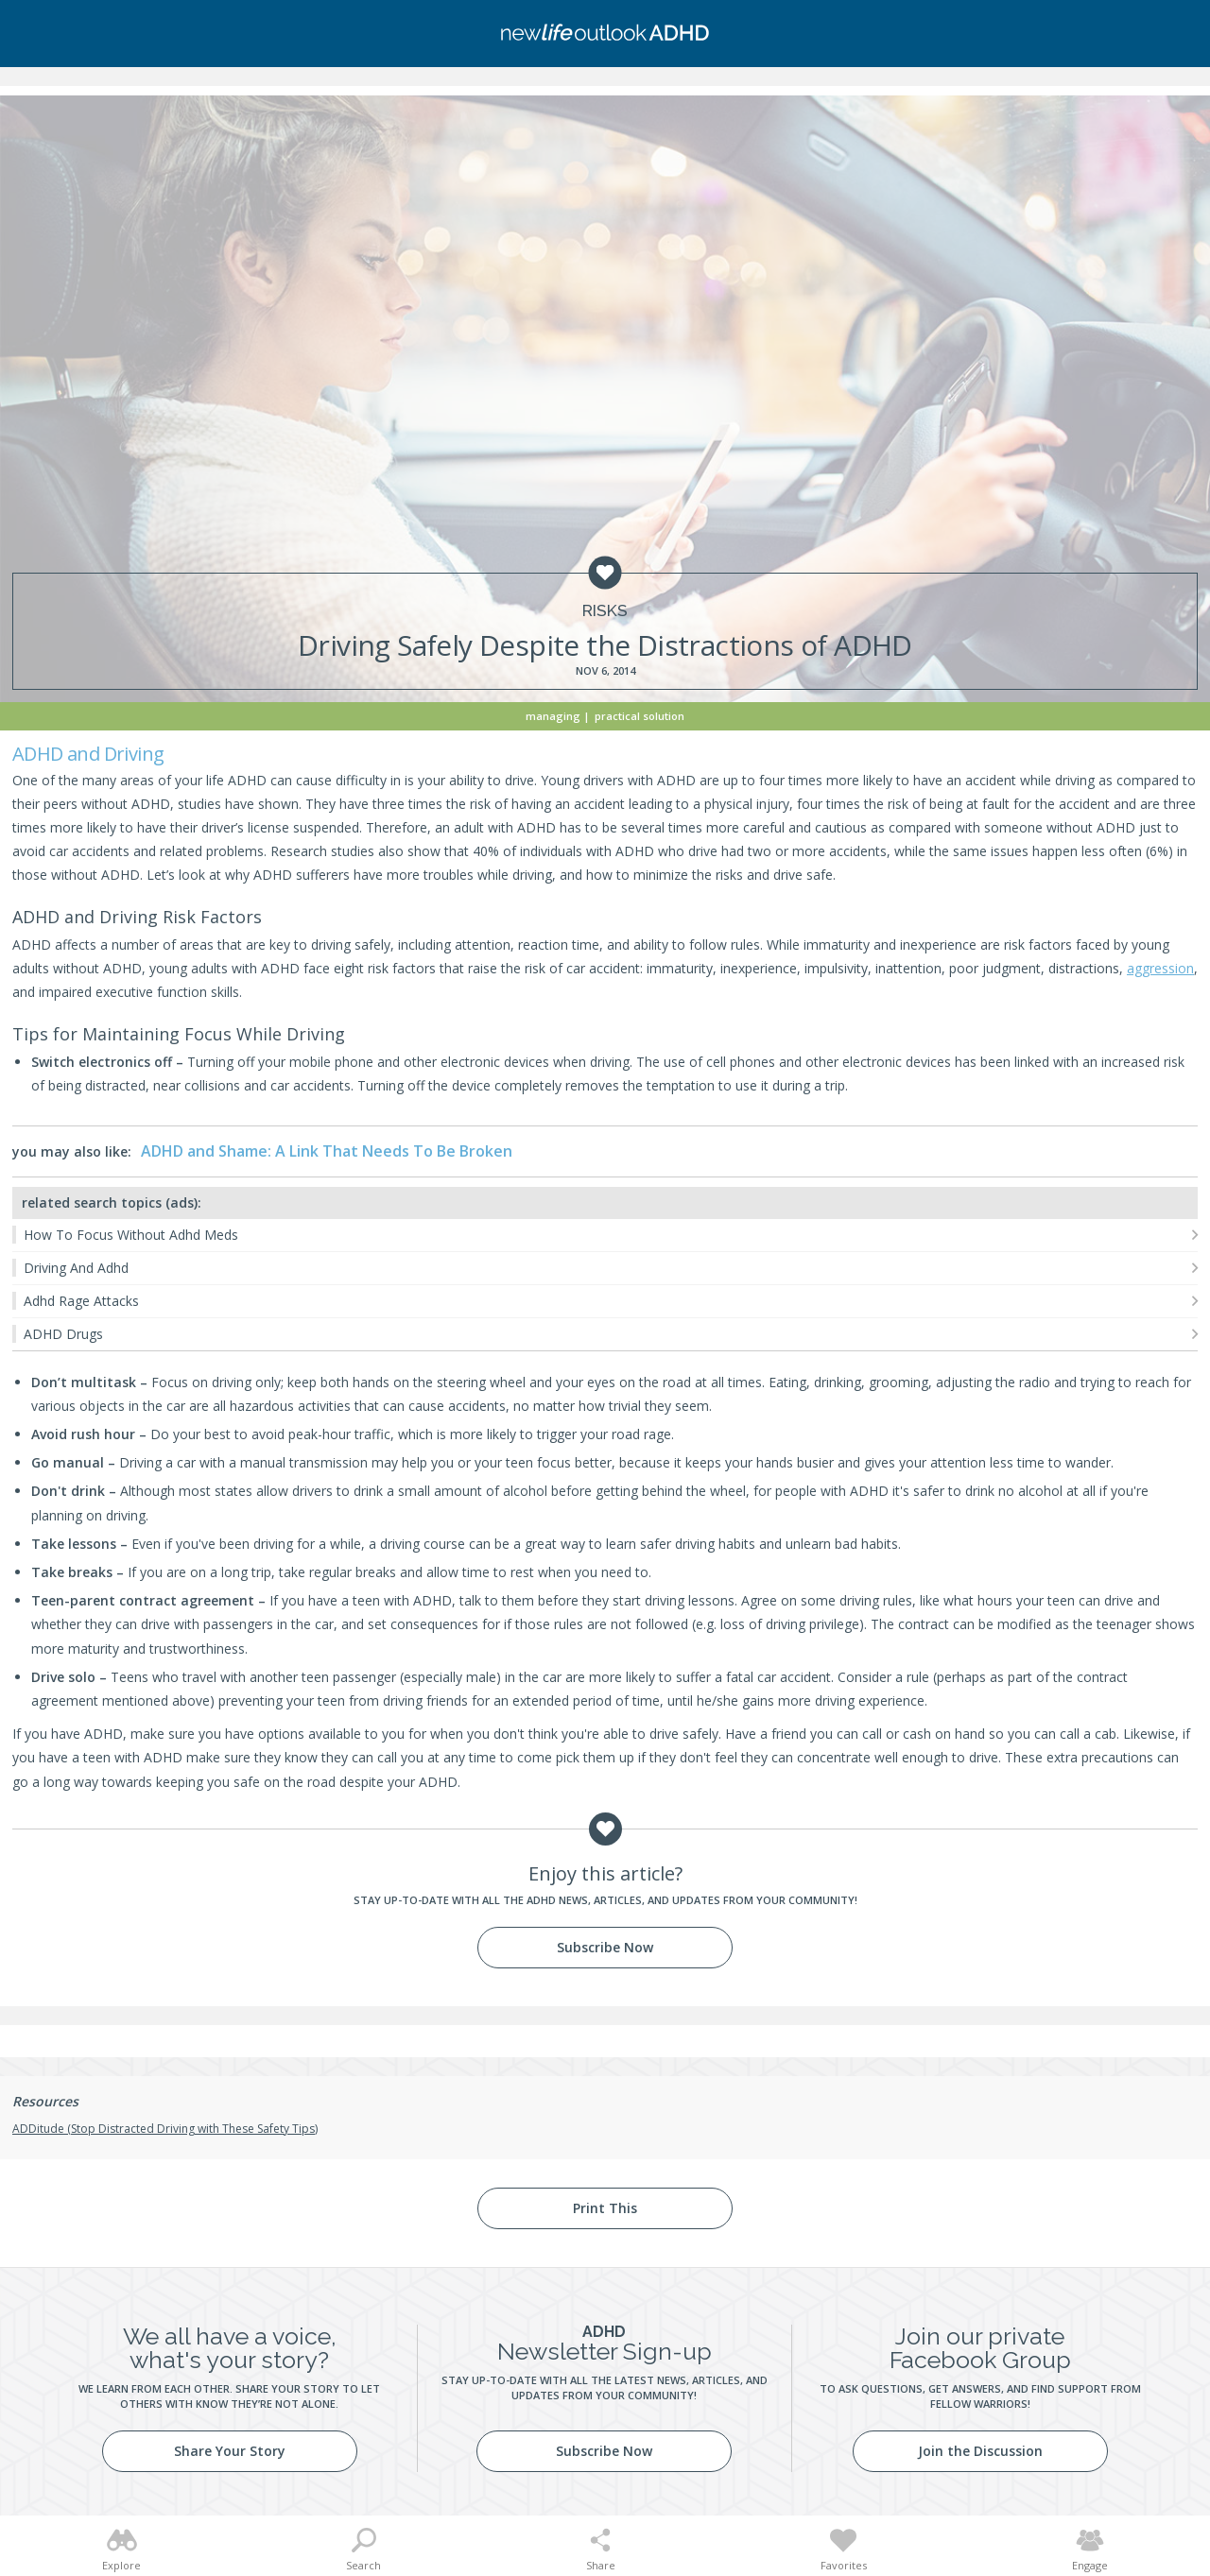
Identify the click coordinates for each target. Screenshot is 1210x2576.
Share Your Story (229, 2451)
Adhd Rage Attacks (81, 1301)
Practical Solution (639, 716)
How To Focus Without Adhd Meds (131, 1235)
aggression (1160, 968)
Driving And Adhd (76, 1268)
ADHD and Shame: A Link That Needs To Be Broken (326, 1151)
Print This (605, 2208)
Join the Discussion (980, 2451)
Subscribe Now (605, 1947)
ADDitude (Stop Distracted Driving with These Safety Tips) (165, 2129)
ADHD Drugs (63, 1334)
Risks (605, 611)
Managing (553, 716)
